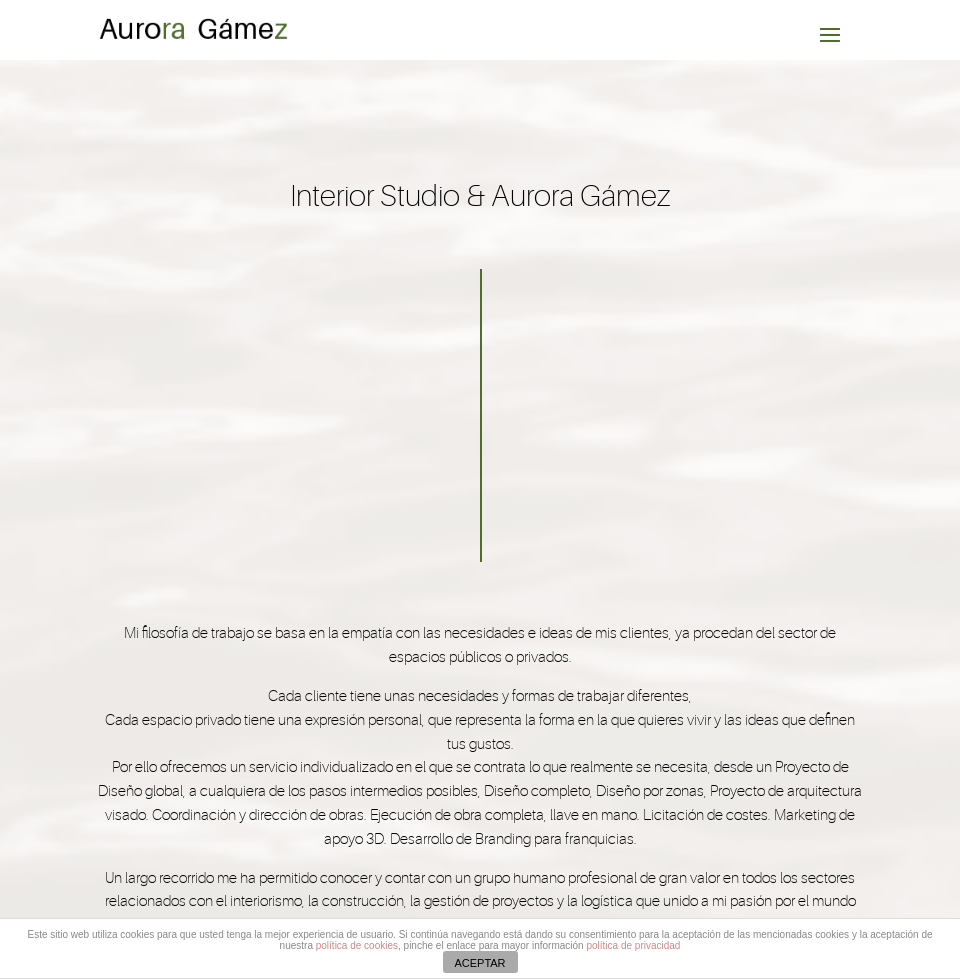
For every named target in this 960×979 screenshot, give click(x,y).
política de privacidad (633, 945)
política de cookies (357, 945)
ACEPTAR (479, 963)
